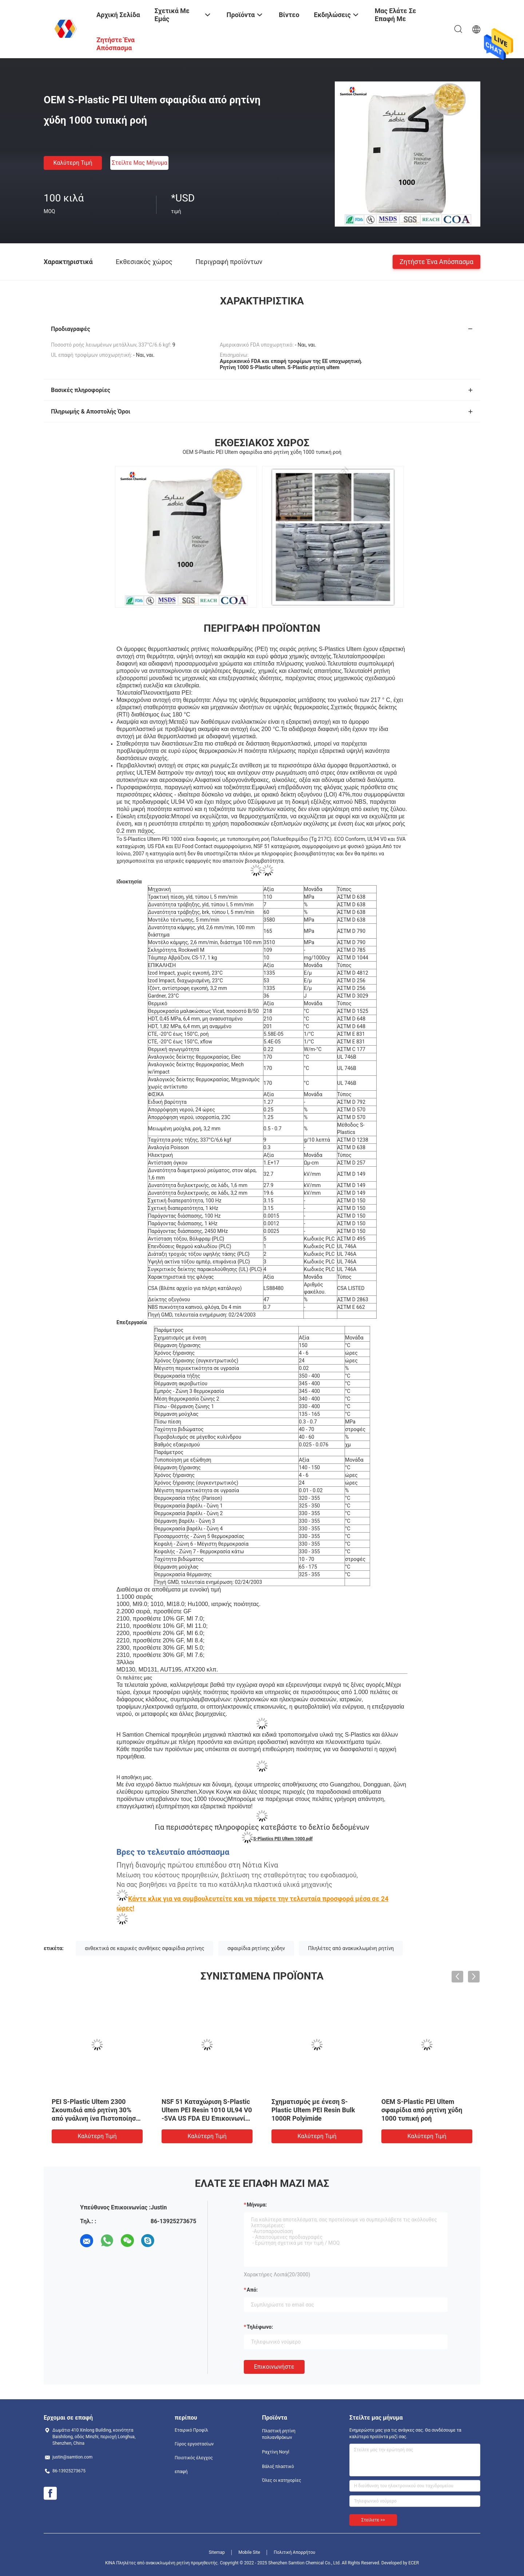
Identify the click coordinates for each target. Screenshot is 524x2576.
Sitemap (217, 2552)
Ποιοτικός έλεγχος (194, 2457)
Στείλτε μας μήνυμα (139, 162)
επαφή (181, 2471)
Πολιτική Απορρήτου (294, 2552)
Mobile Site (249, 2552)
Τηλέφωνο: (260, 2327)
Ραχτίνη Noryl (275, 2452)
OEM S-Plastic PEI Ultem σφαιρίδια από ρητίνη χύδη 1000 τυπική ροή (421, 2110)
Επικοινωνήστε (274, 2366)
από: (252, 2290)
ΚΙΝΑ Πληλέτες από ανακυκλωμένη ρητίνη (147, 2562)
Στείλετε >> (373, 2520)
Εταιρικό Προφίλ (191, 2430)
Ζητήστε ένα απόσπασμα (436, 261)
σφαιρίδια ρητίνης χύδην (256, 1948)
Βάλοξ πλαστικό (278, 2466)
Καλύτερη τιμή (72, 162)
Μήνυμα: (257, 2205)
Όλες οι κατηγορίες (281, 2480)
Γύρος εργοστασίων (194, 2444)
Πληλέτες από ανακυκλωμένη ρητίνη (351, 1948)
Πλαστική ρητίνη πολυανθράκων (278, 2434)
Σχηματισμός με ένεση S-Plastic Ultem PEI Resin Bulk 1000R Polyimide (313, 2110)
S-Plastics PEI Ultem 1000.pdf (283, 1838)
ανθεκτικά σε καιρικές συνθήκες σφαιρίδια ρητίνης (144, 1948)
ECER (413, 2562)
